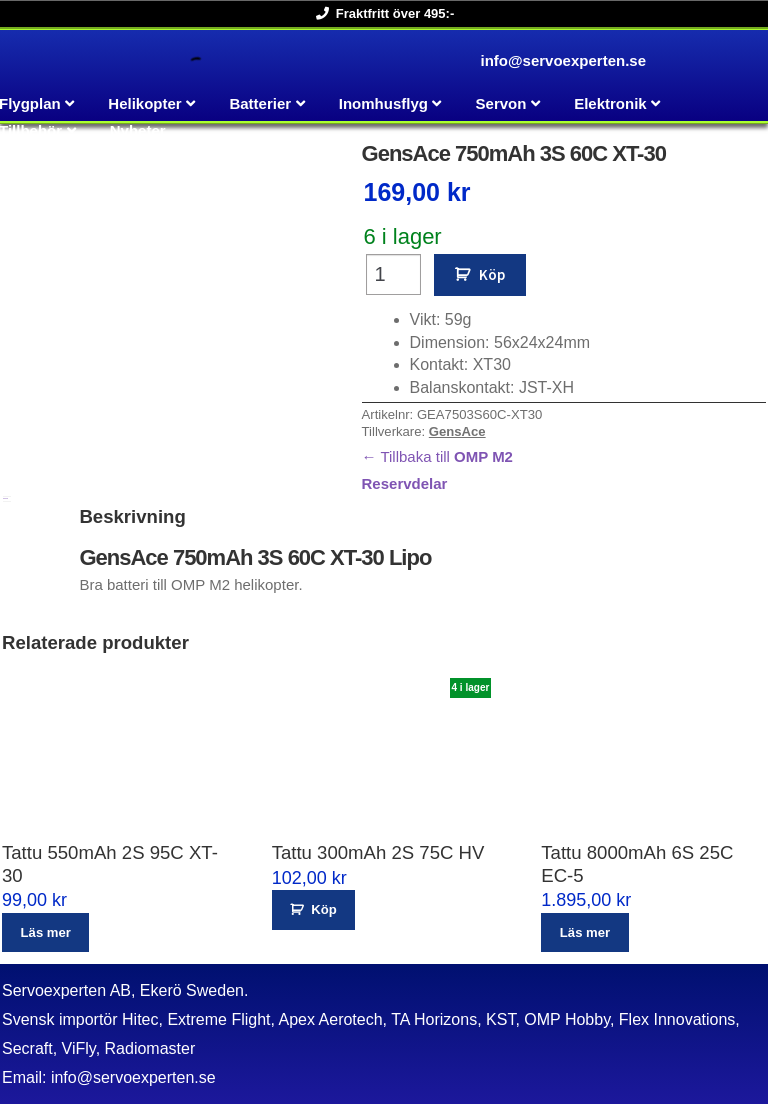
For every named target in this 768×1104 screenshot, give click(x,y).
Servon (501, 103)
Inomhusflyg (383, 103)
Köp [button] (323, 909)
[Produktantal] (393, 274)
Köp (492, 274)
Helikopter (144, 103)
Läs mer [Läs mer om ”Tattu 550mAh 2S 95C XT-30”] (46, 932)
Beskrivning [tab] (5, 498)
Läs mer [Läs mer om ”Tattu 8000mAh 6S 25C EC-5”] (585, 932)
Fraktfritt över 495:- (381, 13)
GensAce (457, 431)
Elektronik (610, 103)
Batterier (260, 103)
